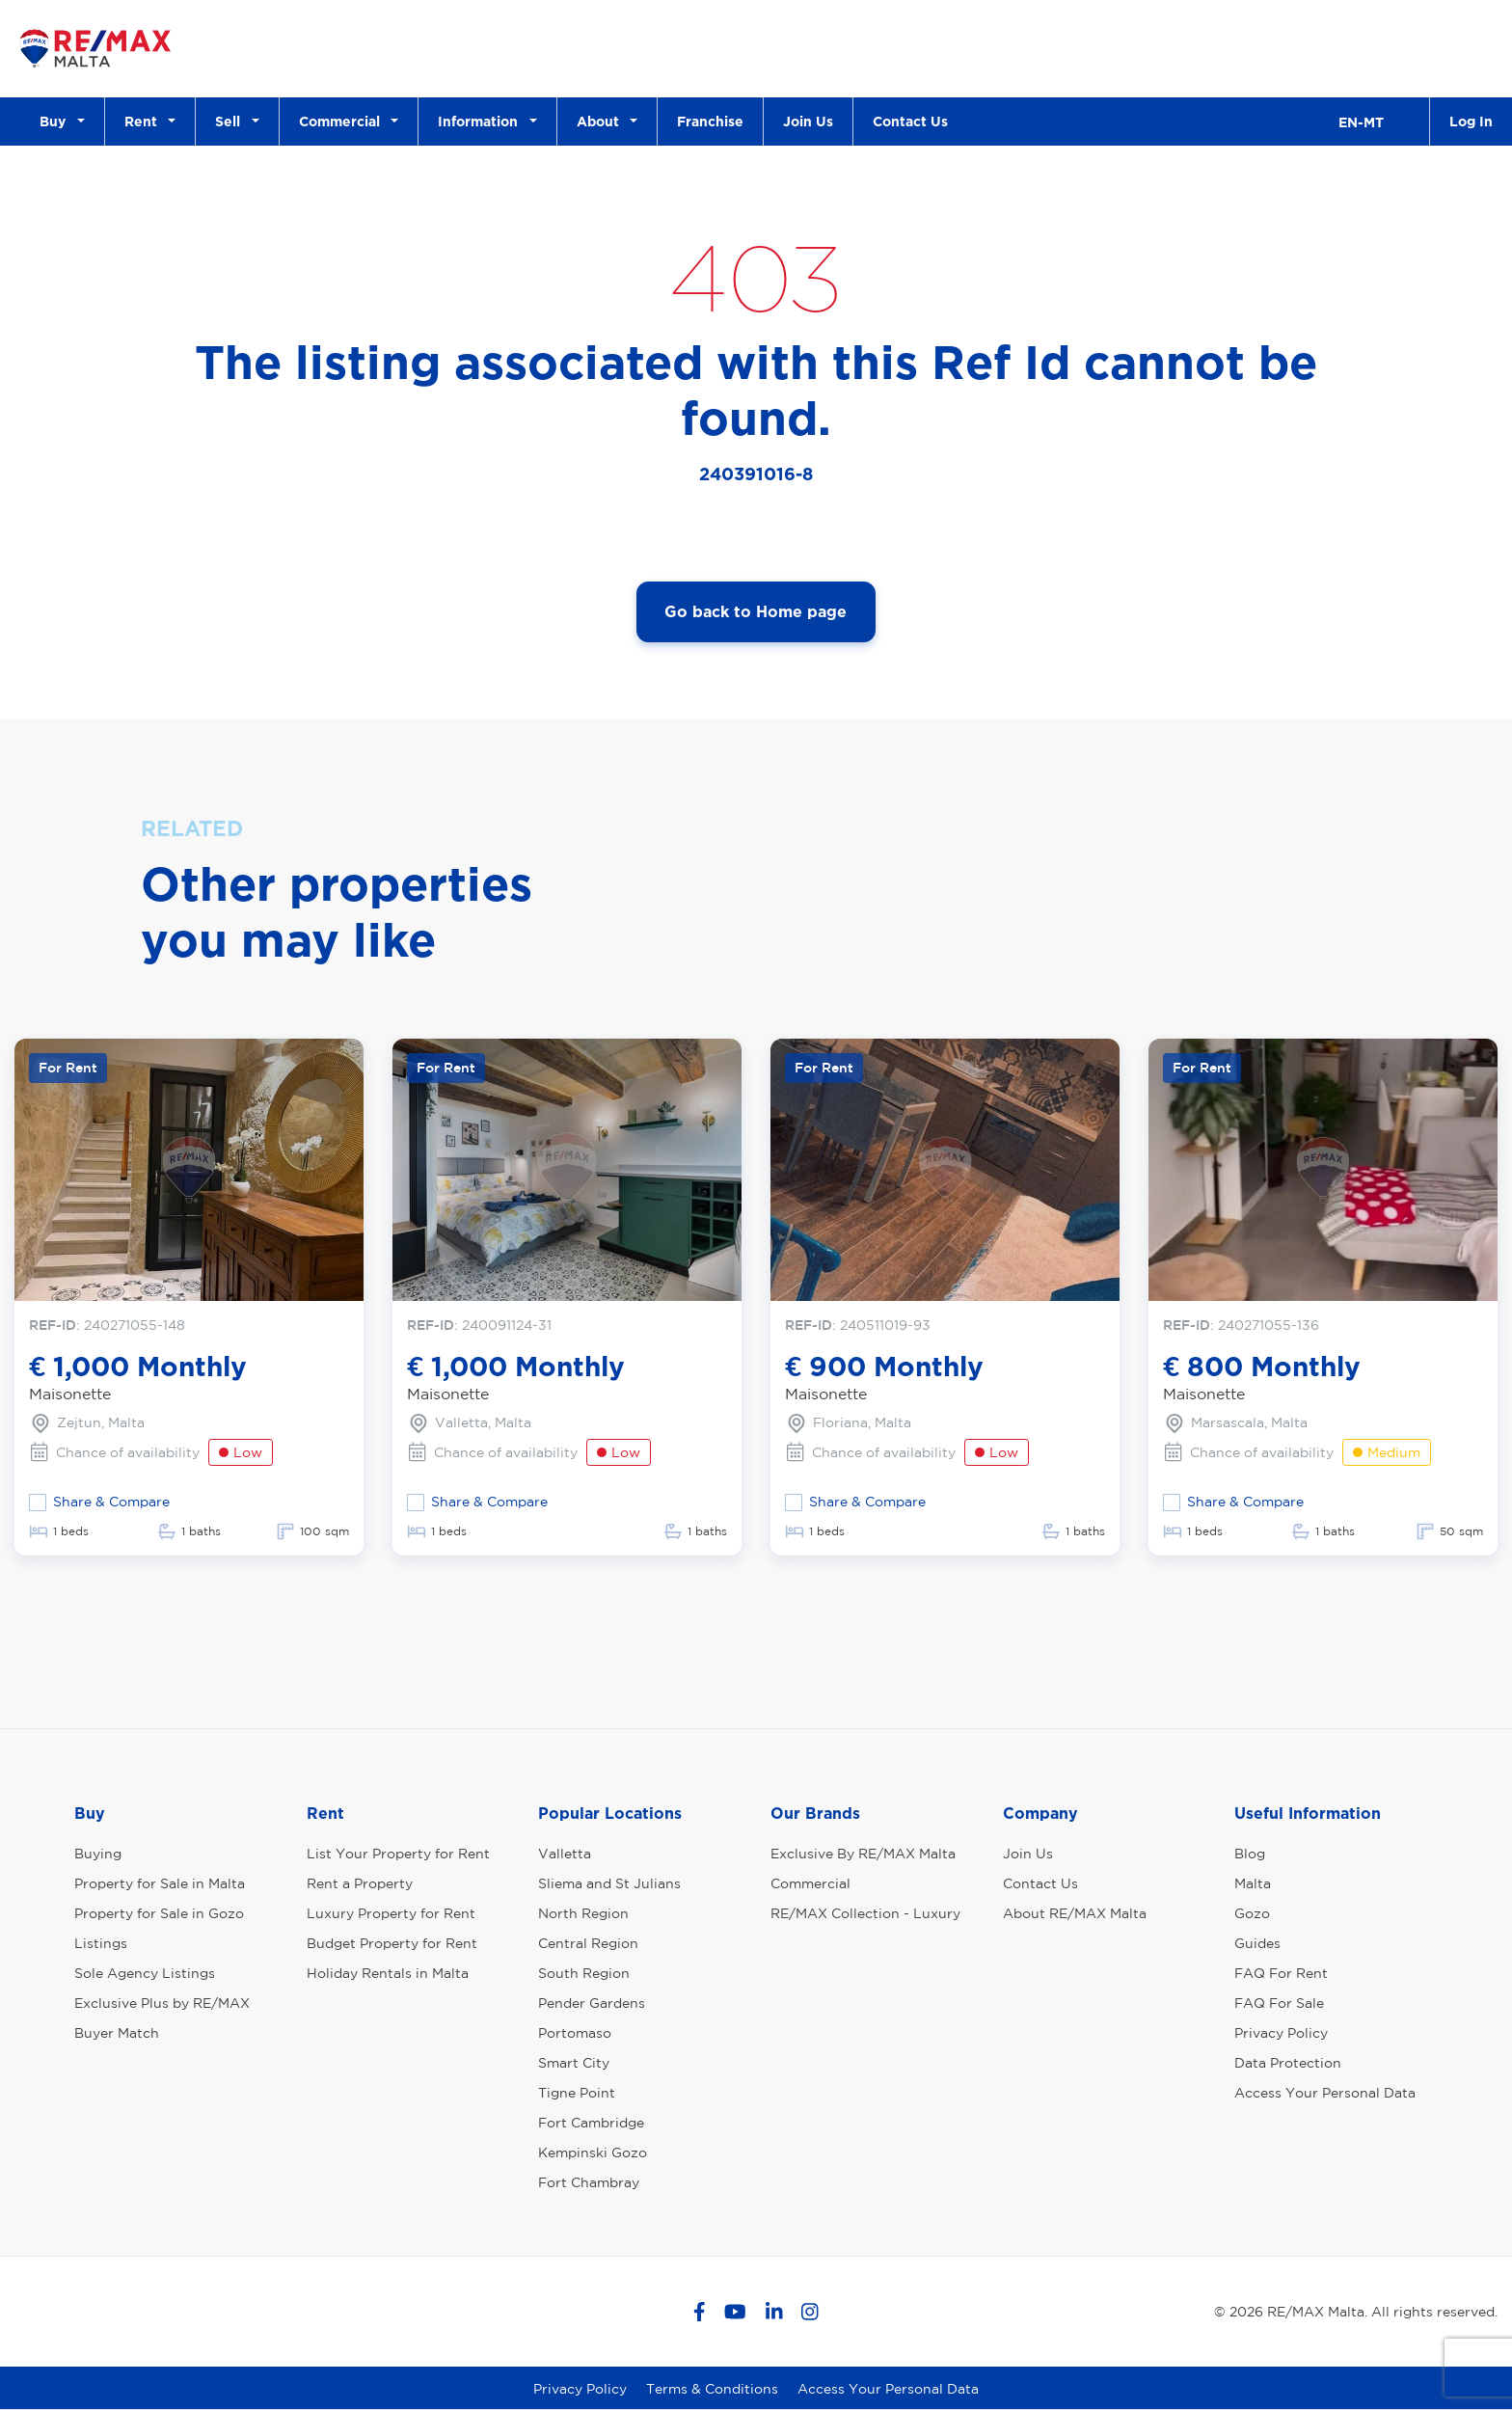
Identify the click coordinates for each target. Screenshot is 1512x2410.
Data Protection (1287, 2063)
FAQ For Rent (1281, 1973)
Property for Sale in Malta (159, 1883)
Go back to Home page (755, 611)
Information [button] (482, 121)
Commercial (810, 1883)
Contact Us (910, 121)
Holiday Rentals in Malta (388, 1973)
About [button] (602, 121)
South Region (584, 1973)
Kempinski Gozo (592, 2152)
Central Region (588, 1943)
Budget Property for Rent (392, 1943)
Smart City (573, 2063)
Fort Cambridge (591, 2122)
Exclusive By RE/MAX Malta (863, 1853)
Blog (1249, 1853)
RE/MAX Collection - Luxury (865, 1913)
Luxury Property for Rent (391, 1913)
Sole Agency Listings (144, 1973)
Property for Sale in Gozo (159, 1913)
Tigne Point (576, 2092)
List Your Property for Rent (398, 1853)
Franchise (710, 121)
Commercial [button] (343, 121)
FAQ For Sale (1279, 2003)
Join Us (808, 121)
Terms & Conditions (712, 2388)
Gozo (1252, 1913)
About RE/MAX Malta (1075, 1913)
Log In (1471, 121)
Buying (98, 1853)
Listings (100, 1943)
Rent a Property (360, 1883)
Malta (1252, 1883)
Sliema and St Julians (609, 1883)
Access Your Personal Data (1325, 2092)
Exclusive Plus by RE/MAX (162, 2003)
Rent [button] (144, 121)
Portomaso (574, 2033)
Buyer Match (116, 2033)
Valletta (564, 1853)
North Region (583, 1913)
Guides (1257, 1943)
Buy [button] (56, 121)
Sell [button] (231, 121)
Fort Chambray (588, 2182)
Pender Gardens (591, 2003)
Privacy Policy (1281, 2033)
